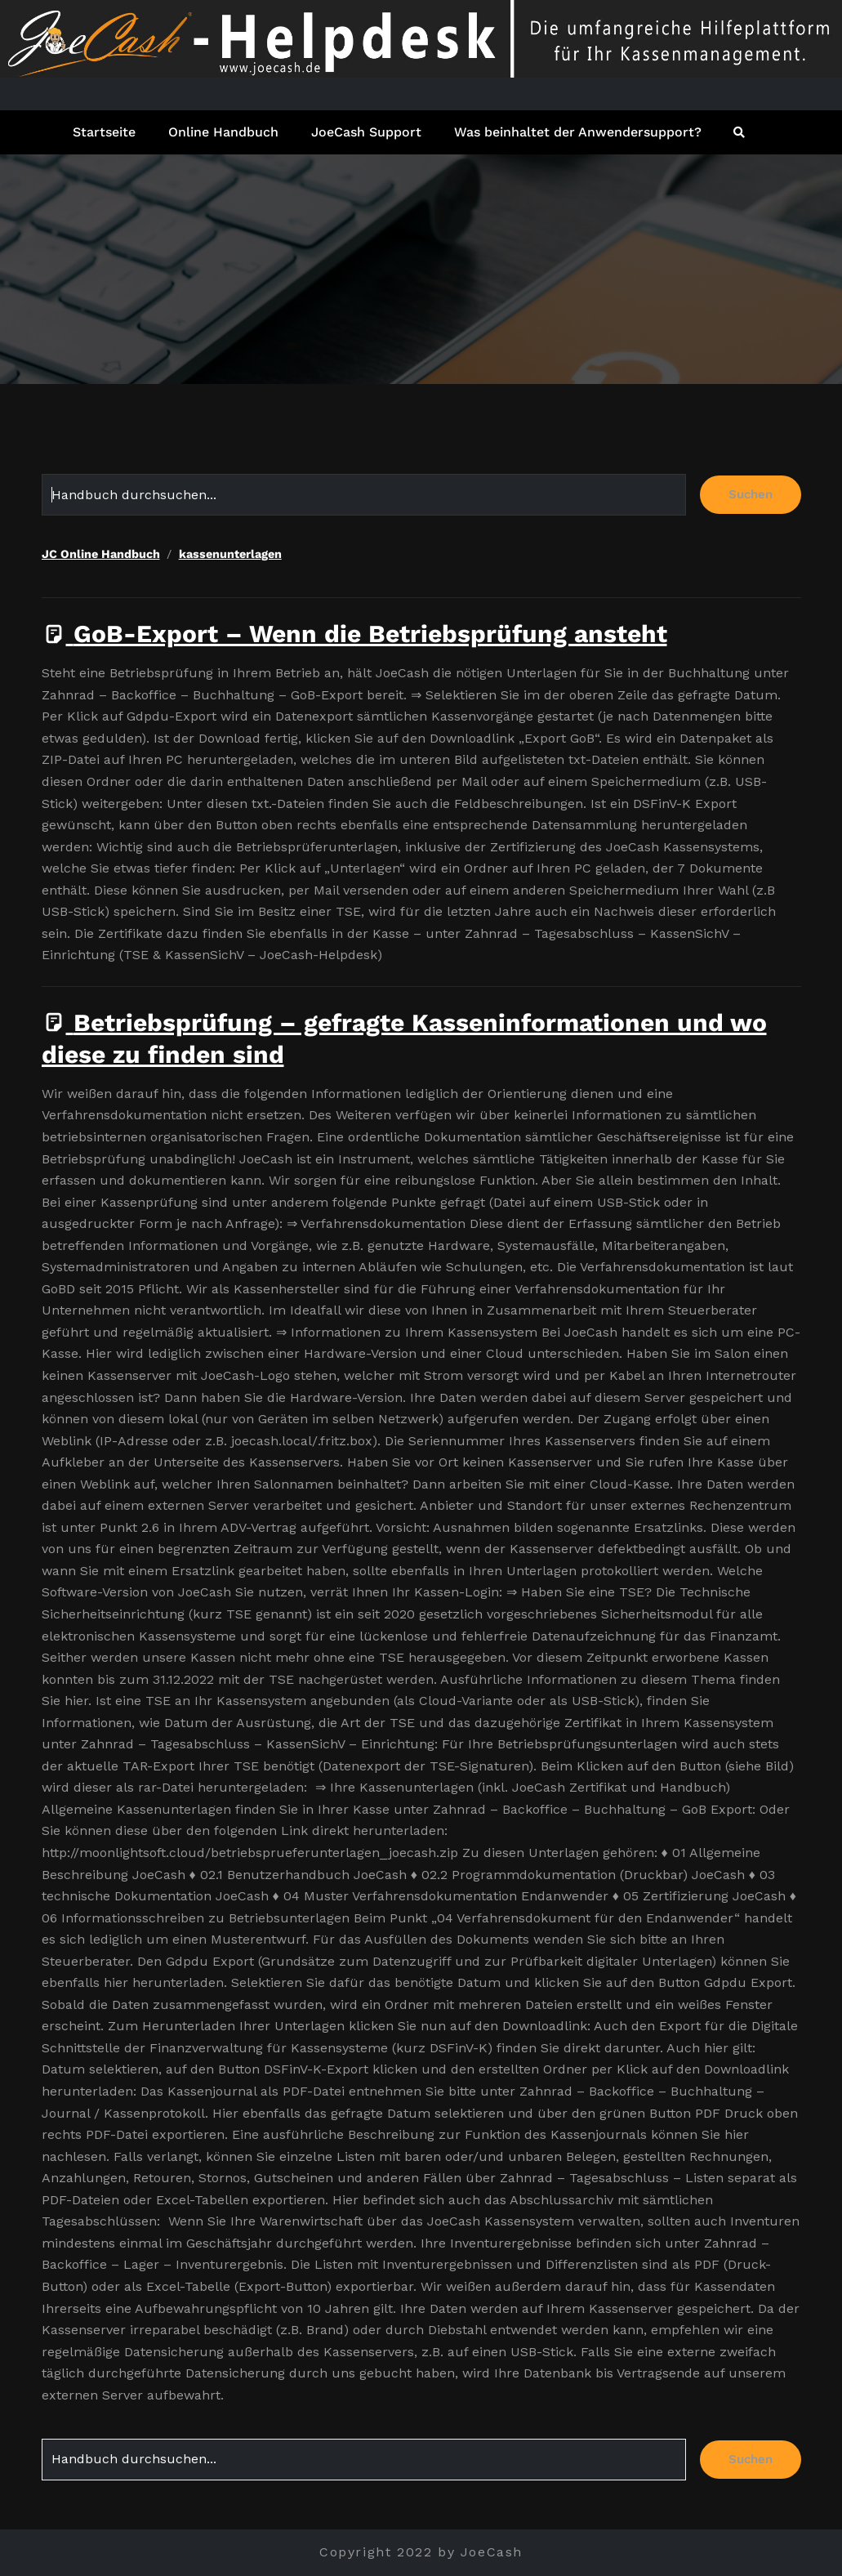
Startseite (104, 132)
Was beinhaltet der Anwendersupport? (578, 132)
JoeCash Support (366, 132)
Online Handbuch (223, 132)
